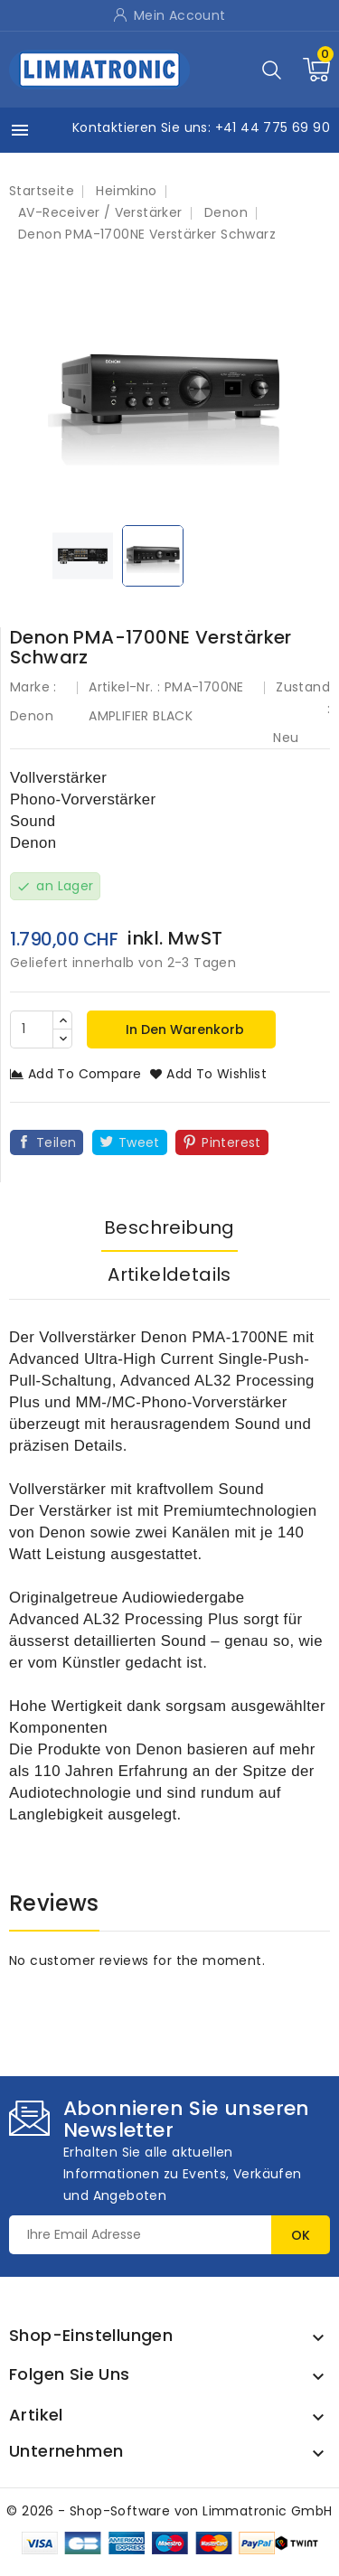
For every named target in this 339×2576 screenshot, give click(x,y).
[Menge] (31, 1029)
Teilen (56, 1142)
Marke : (33, 687)
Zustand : (303, 698)
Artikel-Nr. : (124, 687)
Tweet (139, 1142)
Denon (31, 716)
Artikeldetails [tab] (169, 1274)
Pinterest (231, 1142)
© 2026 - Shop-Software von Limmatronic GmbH (169, 2511)
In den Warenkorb (183, 1029)
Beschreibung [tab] (169, 1227)
